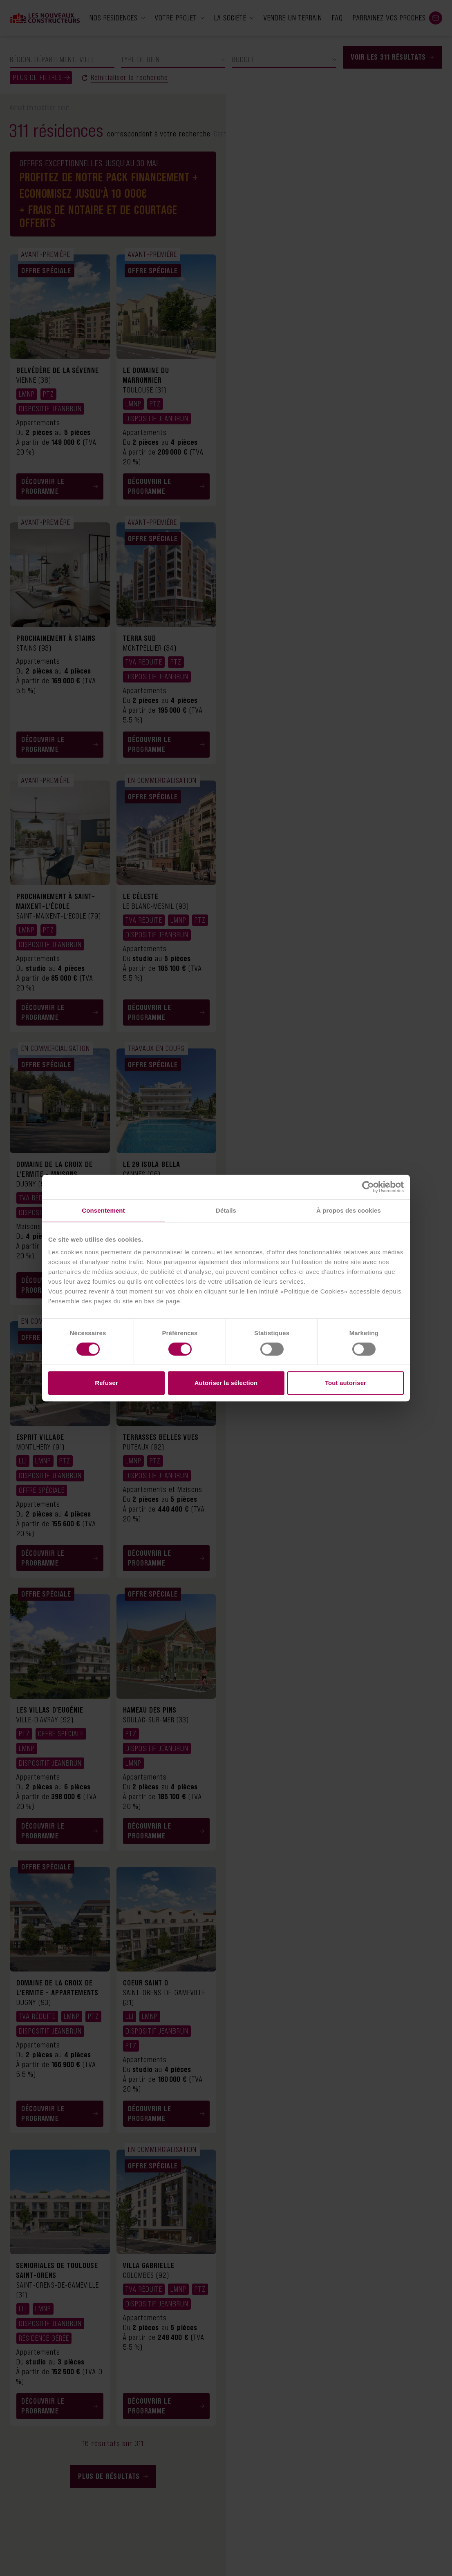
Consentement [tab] (103, 1210)
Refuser (106, 1382)
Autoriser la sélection (226, 1382)
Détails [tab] (226, 1210)
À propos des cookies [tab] (348, 1210)
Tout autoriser (345, 1382)
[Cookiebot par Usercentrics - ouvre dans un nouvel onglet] (368, 1187)
